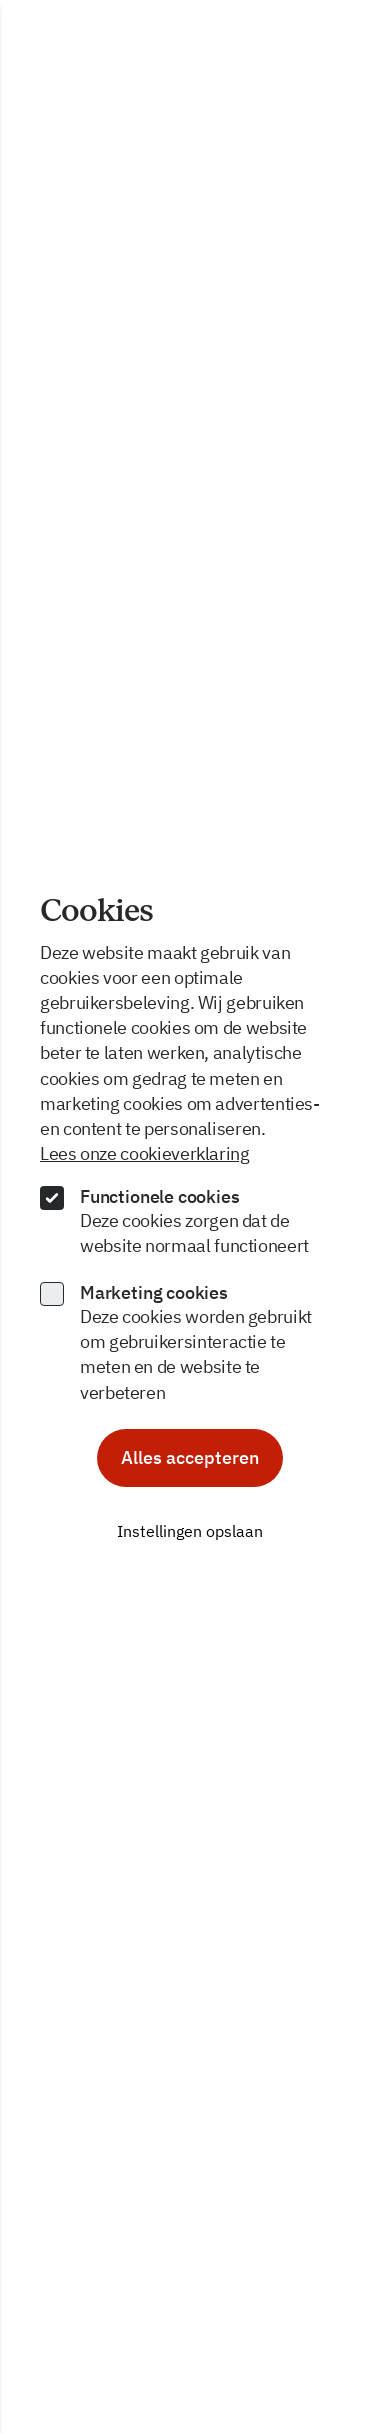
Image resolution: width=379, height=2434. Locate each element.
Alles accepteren (190, 1457)
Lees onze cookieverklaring (145, 1153)
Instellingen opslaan (190, 1531)
